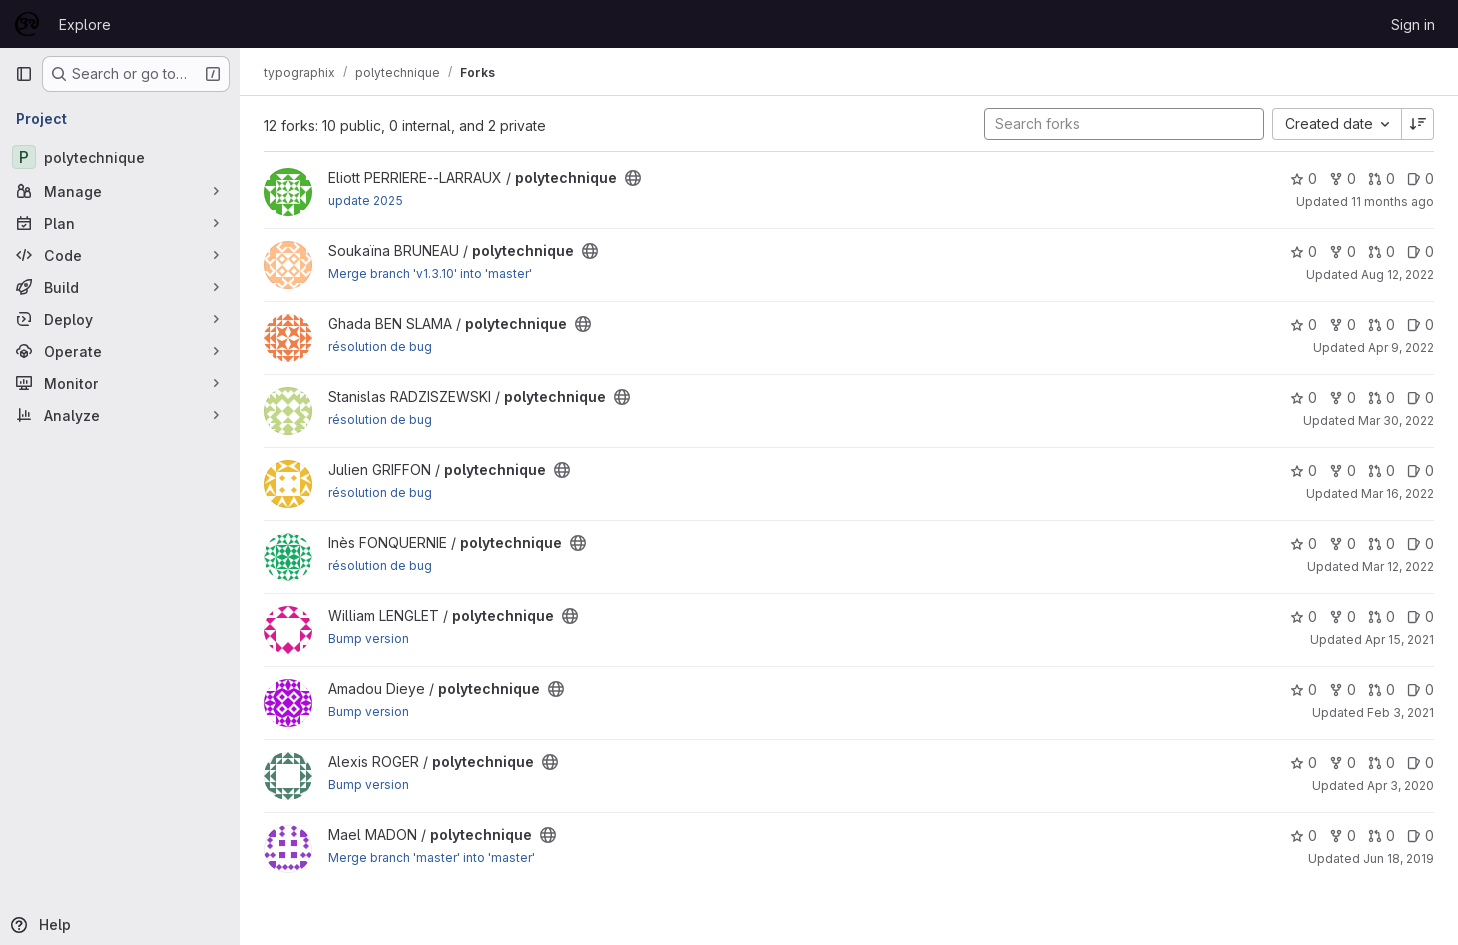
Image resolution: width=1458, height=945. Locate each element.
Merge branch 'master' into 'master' (431, 857)
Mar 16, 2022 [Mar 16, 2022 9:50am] (1397, 493)
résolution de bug (380, 346)
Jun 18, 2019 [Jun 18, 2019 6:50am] (1398, 858)
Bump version (368, 638)
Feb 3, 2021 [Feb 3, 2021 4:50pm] (1400, 712)
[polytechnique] (120, 157)
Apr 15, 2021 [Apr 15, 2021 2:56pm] (1399, 639)
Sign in (1413, 24)
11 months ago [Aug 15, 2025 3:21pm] (1392, 201)
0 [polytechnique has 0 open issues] (1420, 178)
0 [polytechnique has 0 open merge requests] (1381, 178)
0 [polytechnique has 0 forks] (1342, 178)
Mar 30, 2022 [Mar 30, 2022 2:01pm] (1396, 420)
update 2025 (365, 200)
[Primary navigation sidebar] (24, 74)
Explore (85, 24)
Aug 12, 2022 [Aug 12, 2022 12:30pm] (1397, 274)
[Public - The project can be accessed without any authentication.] (633, 178)
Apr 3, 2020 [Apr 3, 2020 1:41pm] (1400, 785)
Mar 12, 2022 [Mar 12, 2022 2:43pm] (1398, 566)
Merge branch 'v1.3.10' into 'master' (430, 273)
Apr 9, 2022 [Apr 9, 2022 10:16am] (1401, 347)
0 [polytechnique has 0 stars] (1303, 178)
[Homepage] (27, 24)
